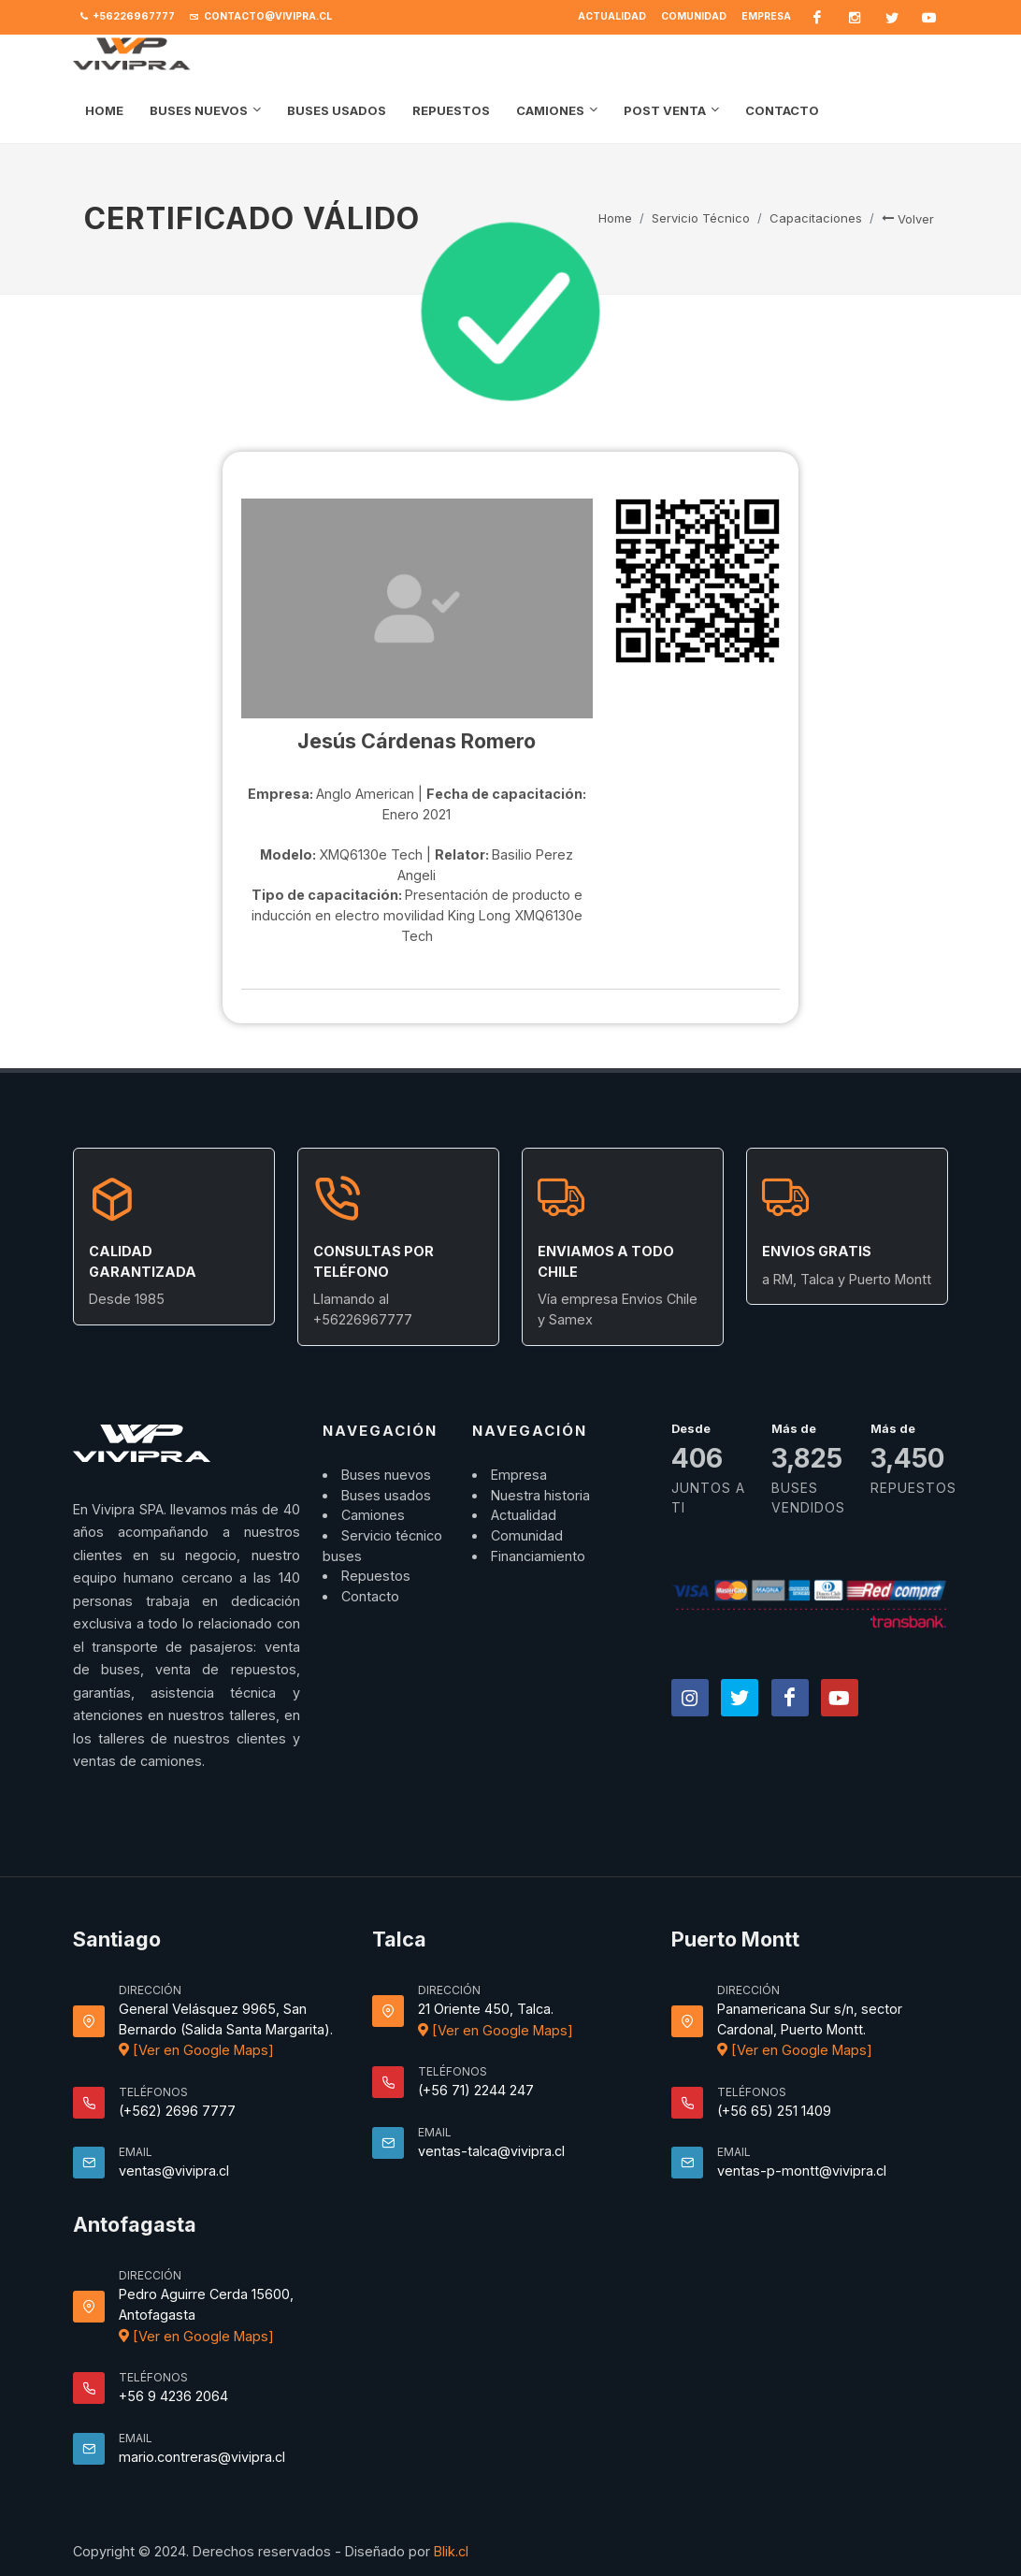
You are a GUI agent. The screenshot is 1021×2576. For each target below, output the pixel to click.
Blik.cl (451, 2551)
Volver (908, 218)
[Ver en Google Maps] (196, 2050)
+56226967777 (127, 16)
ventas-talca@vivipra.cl (491, 2151)
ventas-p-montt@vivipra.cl (801, 2170)
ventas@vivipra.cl (174, 2170)
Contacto (370, 1596)
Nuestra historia (540, 1495)
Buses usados (386, 1495)
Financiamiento (538, 1556)
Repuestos (375, 1576)
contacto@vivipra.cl (261, 16)
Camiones (373, 1515)
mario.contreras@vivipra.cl (202, 2457)
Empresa (766, 16)
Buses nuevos (386, 1475)
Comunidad (693, 16)
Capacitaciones (815, 217)
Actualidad (612, 16)
